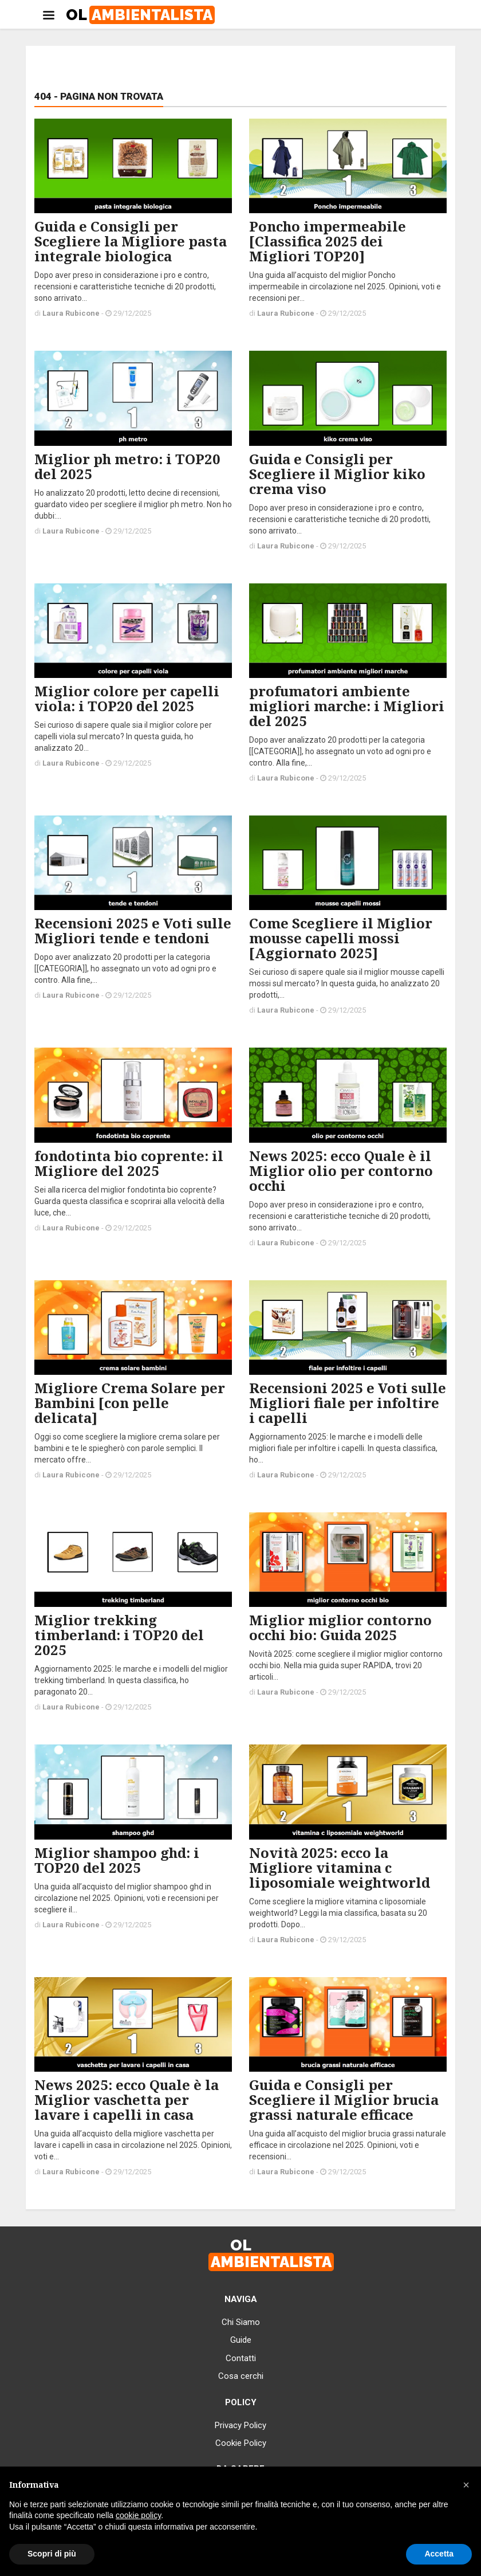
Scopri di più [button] (51, 2553)
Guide (240, 2340)
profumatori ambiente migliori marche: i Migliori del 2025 (346, 705)
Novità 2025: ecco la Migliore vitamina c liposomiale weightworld (339, 1867)
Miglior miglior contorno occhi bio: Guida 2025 (340, 1627)
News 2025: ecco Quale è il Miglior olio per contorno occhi (341, 1170)
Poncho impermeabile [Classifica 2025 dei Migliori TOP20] (327, 241)
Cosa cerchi (240, 2376)
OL (140, 15)
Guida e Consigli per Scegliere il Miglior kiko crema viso (337, 473)
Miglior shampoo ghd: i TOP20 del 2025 (116, 1860)
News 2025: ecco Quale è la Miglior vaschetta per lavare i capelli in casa (126, 2099)
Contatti (241, 2358)
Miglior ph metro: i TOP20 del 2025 (127, 466)
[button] (466, 2485)
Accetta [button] (439, 2553)
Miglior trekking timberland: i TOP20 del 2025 (119, 1634)
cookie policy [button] (138, 2515)
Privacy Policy (240, 2425)
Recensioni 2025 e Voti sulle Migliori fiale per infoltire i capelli (347, 1402)
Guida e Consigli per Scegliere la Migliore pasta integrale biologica (130, 241)
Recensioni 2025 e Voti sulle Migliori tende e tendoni (132, 930)
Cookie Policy (240, 2443)
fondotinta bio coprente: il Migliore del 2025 (128, 1163)
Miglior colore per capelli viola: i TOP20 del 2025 (126, 698)
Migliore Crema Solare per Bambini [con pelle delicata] (129, 1402)
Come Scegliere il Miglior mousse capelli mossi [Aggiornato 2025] (340, 937)
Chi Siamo (241, 2322)
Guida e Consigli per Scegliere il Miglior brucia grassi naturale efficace (344, 2099)
